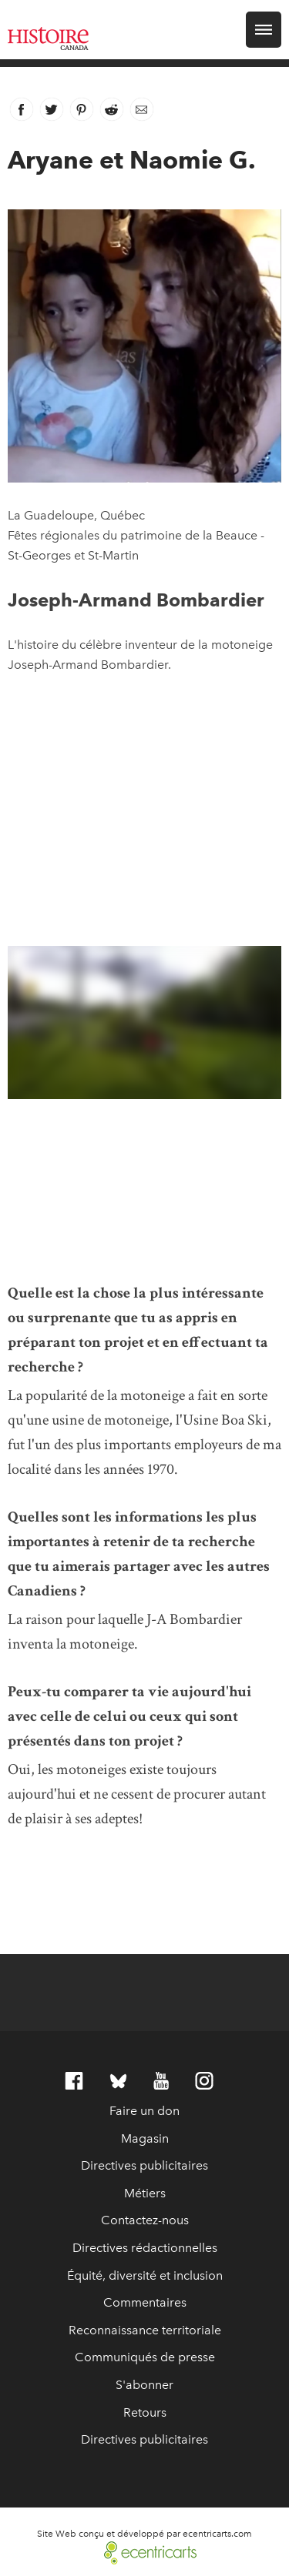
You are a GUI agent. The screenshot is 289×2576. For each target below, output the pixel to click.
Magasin (145, 2138)
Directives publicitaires (144, 2165)
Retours (144, 2412)
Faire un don (144, 2110)
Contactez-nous (145, 2220)
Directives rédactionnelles (144, 2247)
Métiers (145, 2193)
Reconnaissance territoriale (145, 2330)
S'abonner (144, 2384)
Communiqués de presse (145, 2357)
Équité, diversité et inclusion (145, 2275)
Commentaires (145, 2302)
